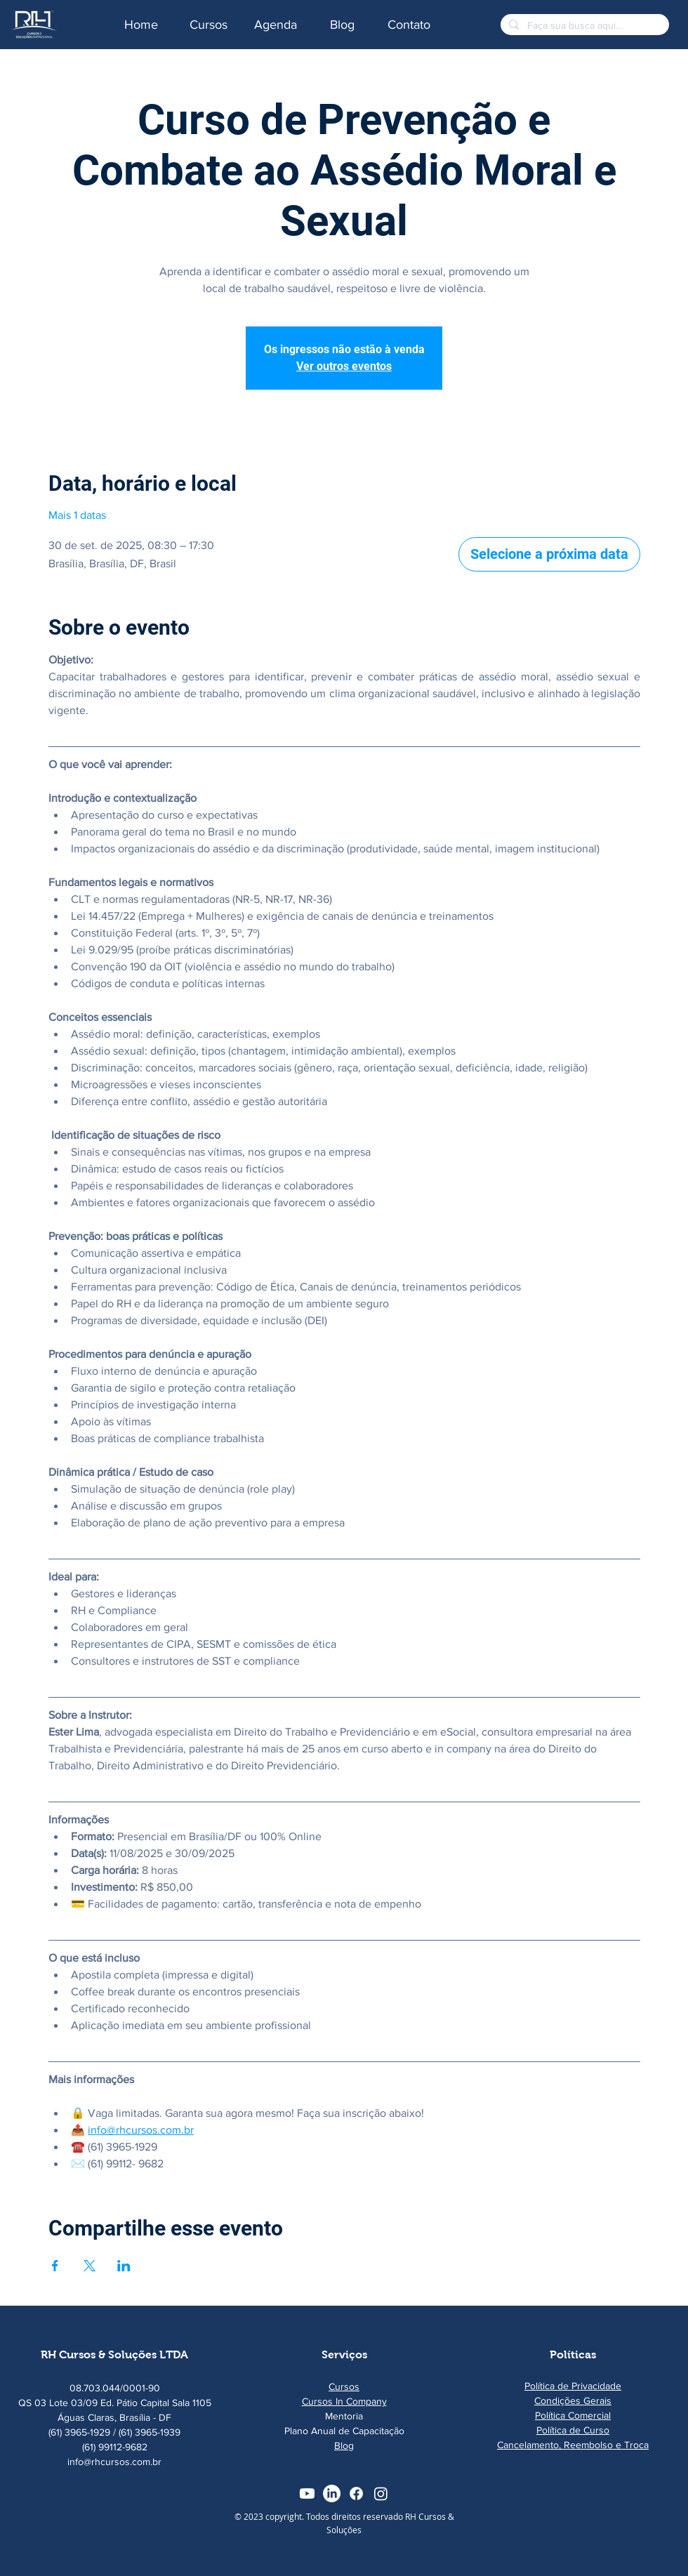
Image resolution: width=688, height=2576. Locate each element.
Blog (344, 2445)
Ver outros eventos (344, 366)
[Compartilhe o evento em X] (89, 2265)
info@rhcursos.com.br (114, 2461)
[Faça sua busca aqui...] (583, 25)
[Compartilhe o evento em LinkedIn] (124, 2265)
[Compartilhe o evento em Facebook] (55, 2265)
